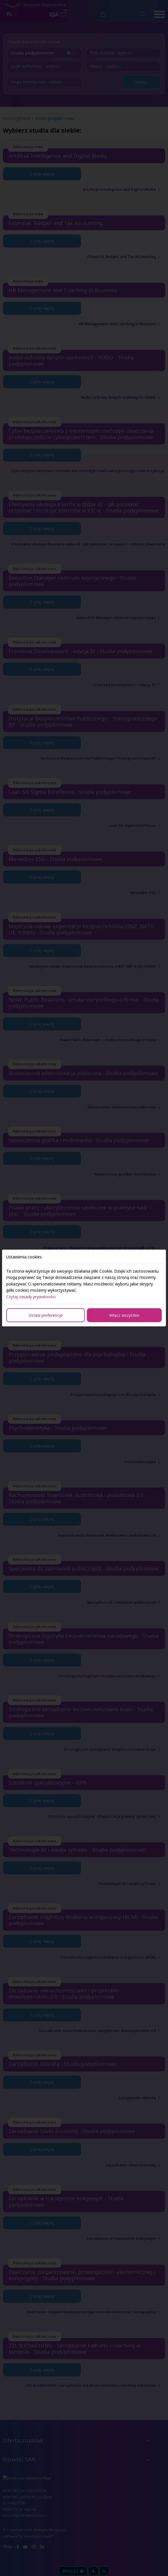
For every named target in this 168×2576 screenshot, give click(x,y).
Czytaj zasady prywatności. (31, 1296)
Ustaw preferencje (46, 1315)
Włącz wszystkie (124, 1315)
